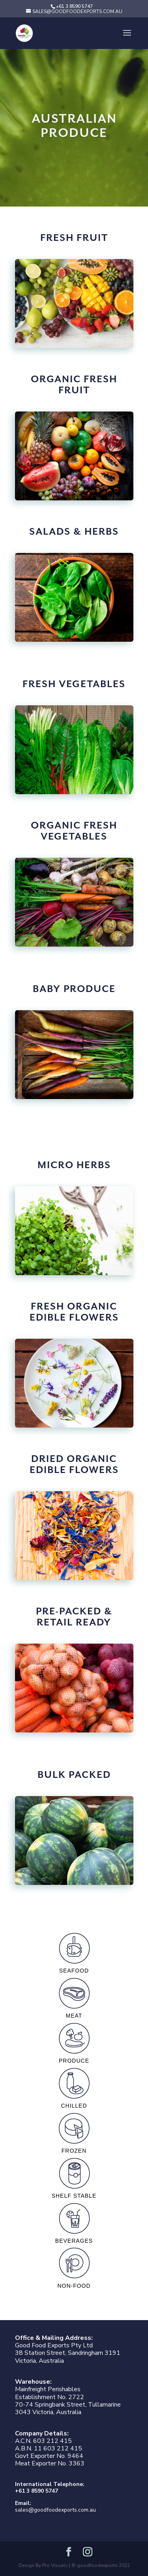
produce (74, 2040)
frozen (74, 2130)
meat (74, 1995)
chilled (74, 2085)
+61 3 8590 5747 (36, 2491)
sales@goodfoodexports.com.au (55, 2510)
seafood (74, 1950)
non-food (74, 2266)
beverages (74, 2220)
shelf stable (74, 2175)
